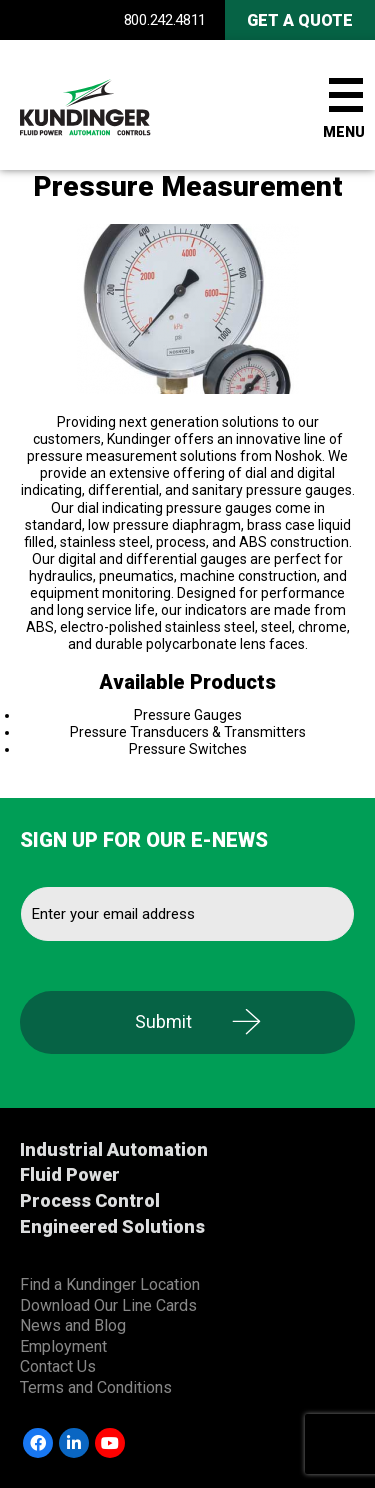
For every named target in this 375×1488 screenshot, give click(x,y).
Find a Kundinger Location (110, 1284)
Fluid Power (70, 1174)
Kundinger (120, 105)
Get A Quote (300, 20)
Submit (163, 1021)
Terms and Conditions (96, 1387)
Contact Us (58, 1366)
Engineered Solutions (112, 1226)
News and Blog (73, 1325)
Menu (344, 132)
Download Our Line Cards (108, 1305)
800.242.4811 (165, 20)
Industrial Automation (114, 1149)
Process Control (90, 1200)
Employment (63, 1346)
